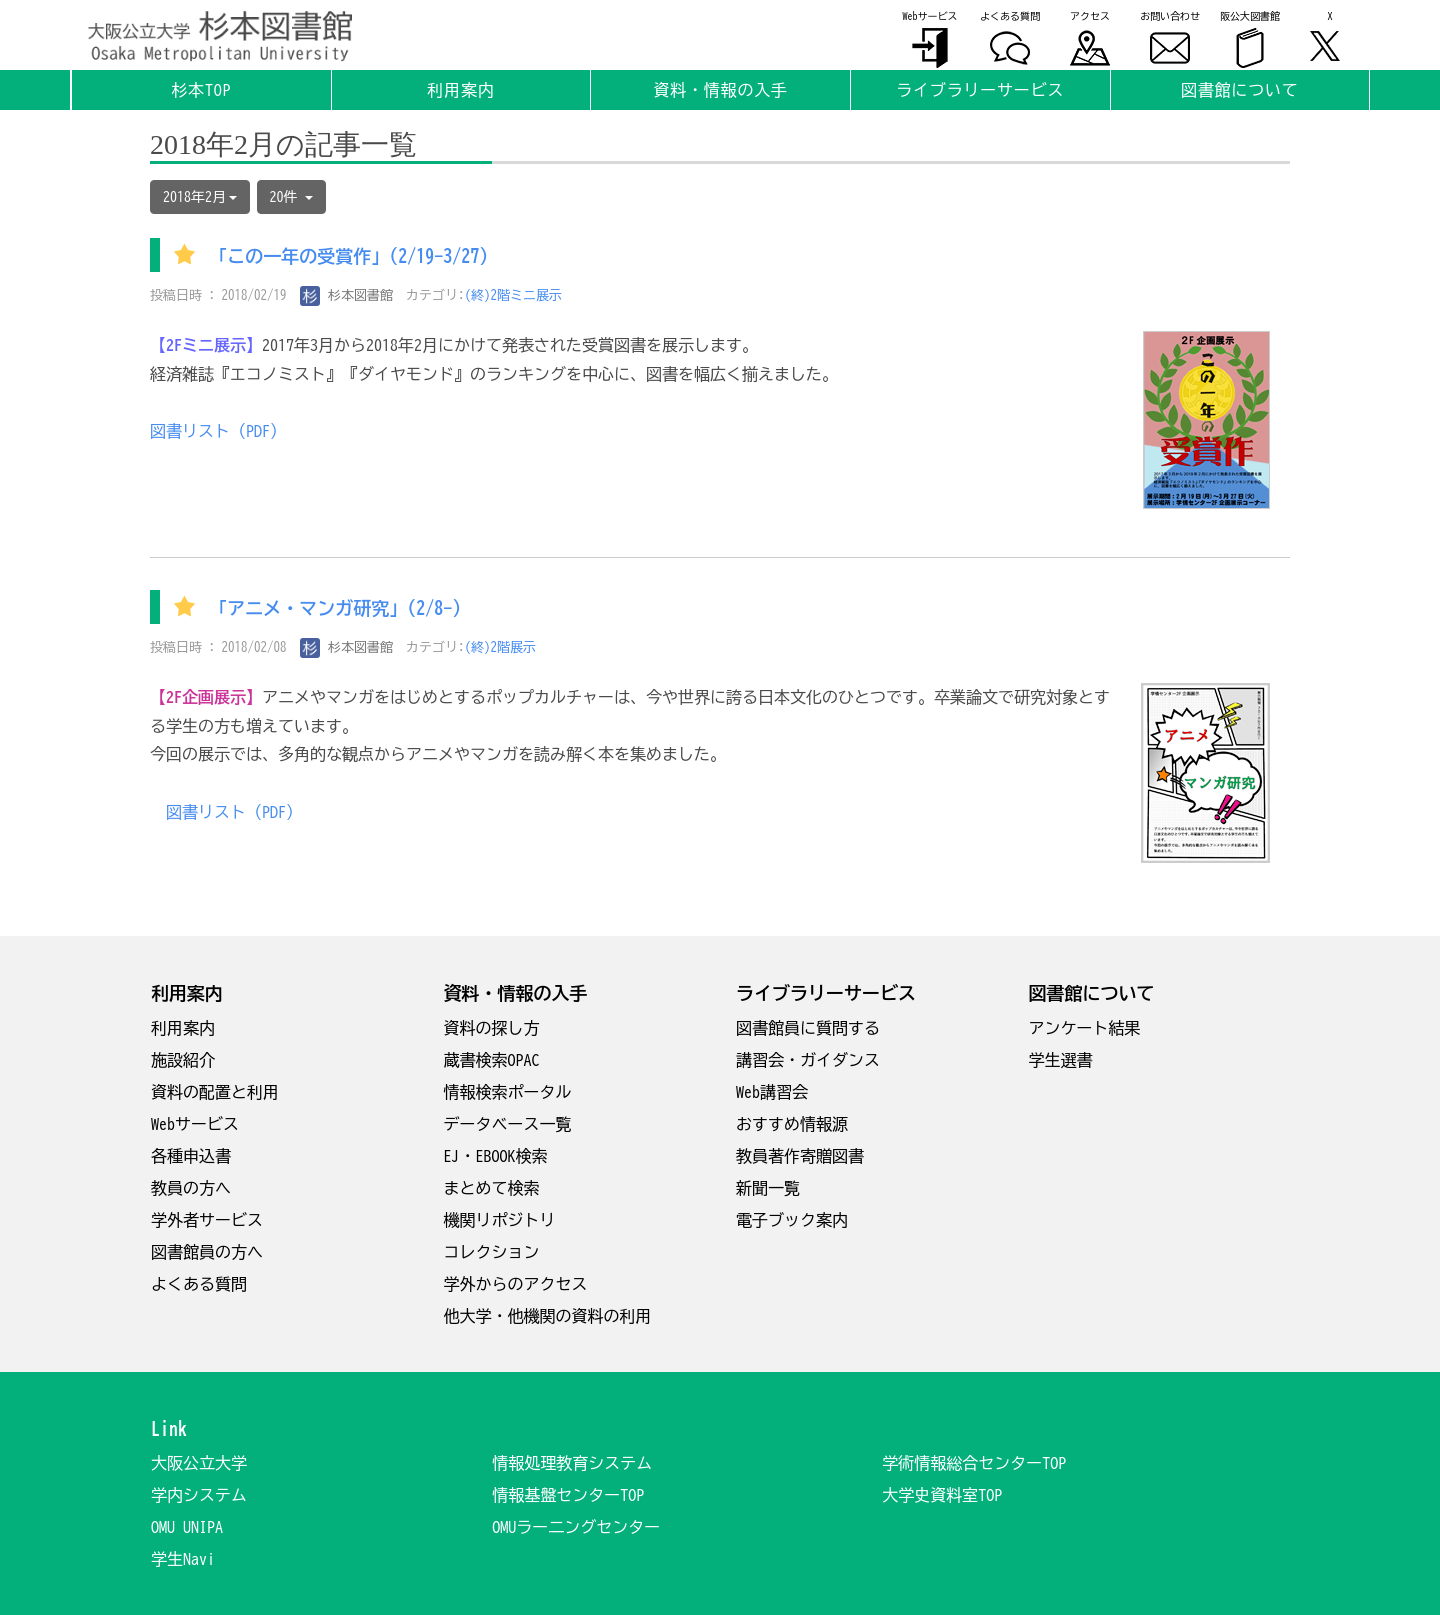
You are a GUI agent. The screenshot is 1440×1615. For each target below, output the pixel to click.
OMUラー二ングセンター (576, 1527)
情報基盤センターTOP (568, 1495)
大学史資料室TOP (942, 1495)
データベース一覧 (508, 1124)
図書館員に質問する (808, 1028)
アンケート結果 (1085, 1028)
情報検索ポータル (508, 1092)
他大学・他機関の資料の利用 (548, 1316)
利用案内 (183, 1028)
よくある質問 (199, 1284)
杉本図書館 (347, 295)
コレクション (492, 1252)
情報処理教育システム (572, 1463)
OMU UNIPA (187, 1527)
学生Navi (183, 1559)
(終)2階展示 (501, 647)
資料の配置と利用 (215, 1092)
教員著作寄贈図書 (800, 1156)
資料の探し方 (492, 1028)
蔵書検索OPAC (492, 1060)
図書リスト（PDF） (218, 431)
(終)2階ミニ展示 (514, 295)
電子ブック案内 (792, 1220)
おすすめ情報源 (792, 1124)
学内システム (199, 1495)
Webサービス (195, 1124)
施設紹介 (183, 1060)
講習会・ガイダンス (808, 1060)
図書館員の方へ (207, 1252)
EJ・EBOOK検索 (496, 1156)
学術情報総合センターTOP (974, 1463)
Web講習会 (772, 1092)
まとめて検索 (492, 1188)
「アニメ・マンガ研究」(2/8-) (335, 609)
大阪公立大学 (199, 1463)
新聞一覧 (768, 1188)
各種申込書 (191, 1156)
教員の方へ (191, 1188)
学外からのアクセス (516, 1284)
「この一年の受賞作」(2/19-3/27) (348, 257)
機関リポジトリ (500, 1220)
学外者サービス (207, 1220)
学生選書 (1061, 1060)
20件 (291, 197)
